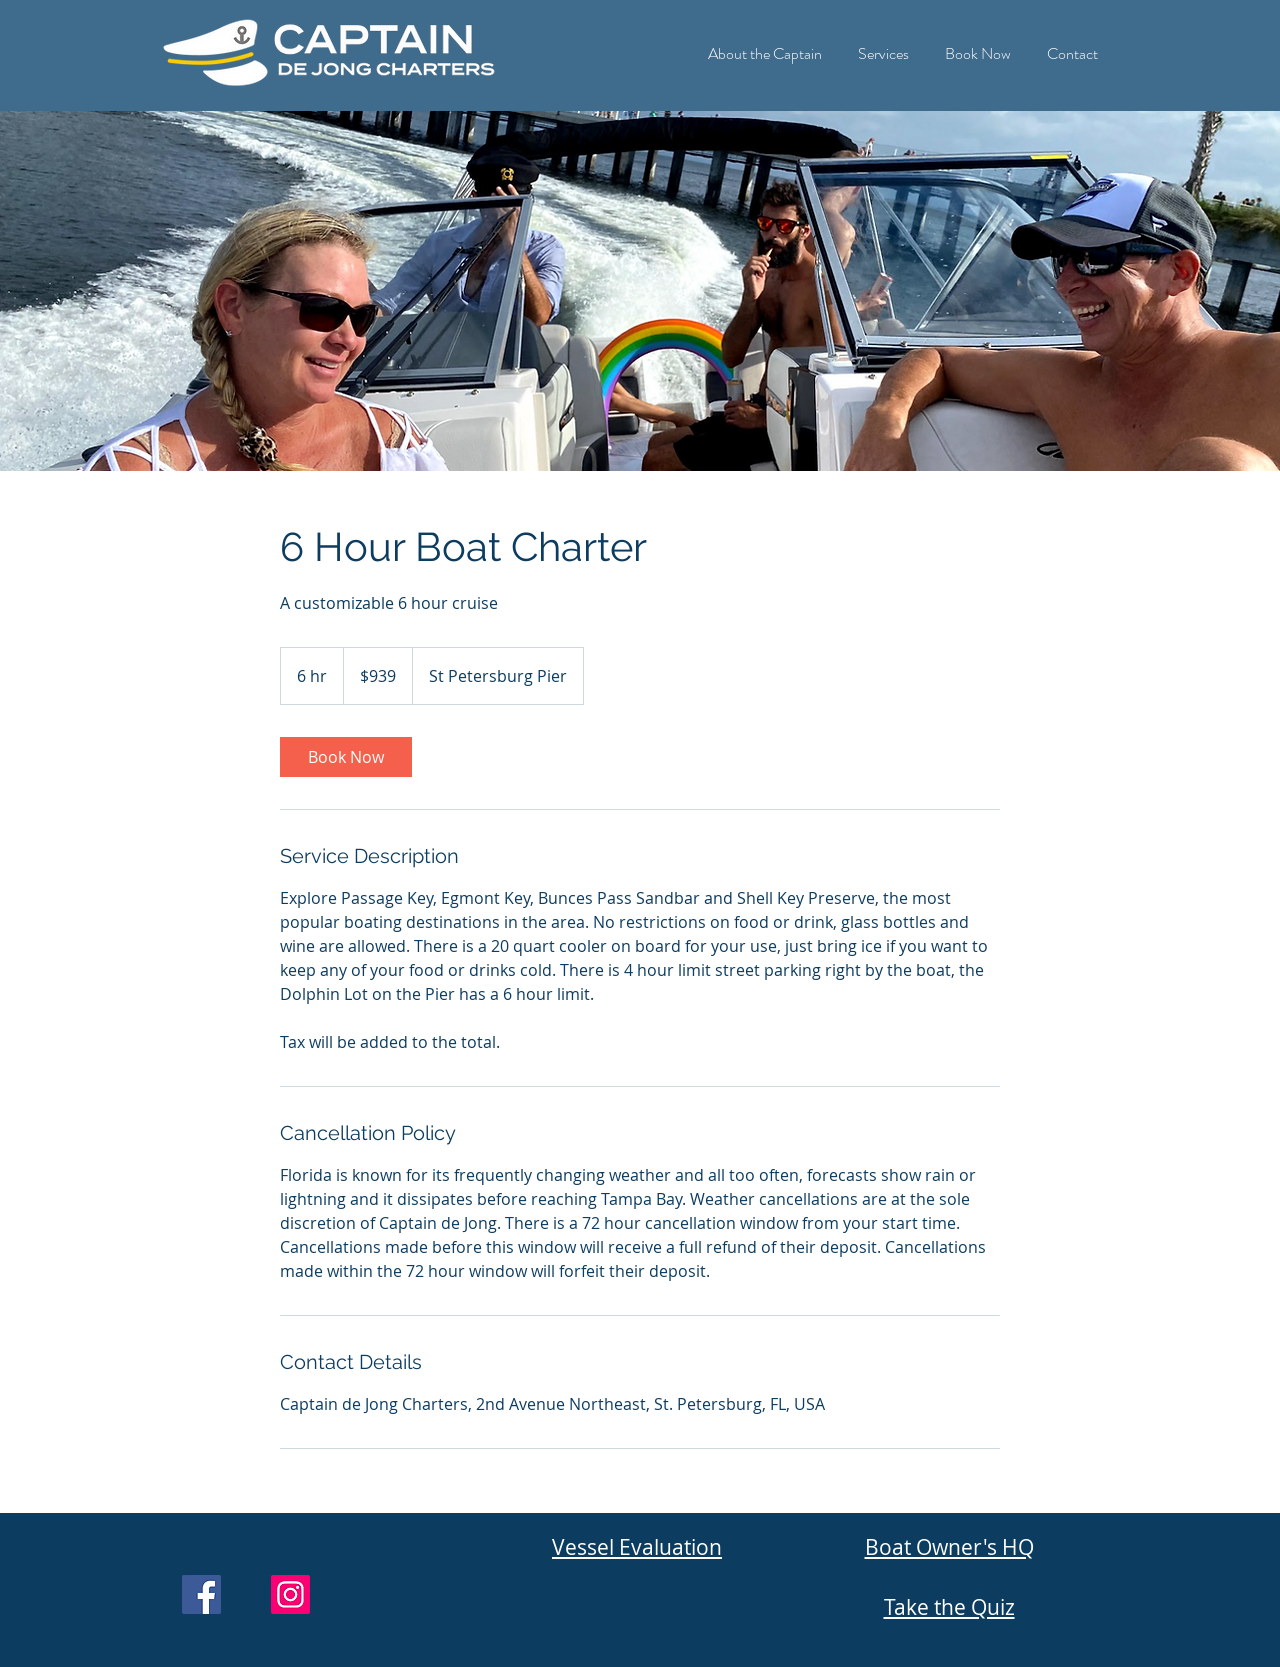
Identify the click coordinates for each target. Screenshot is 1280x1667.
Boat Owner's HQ (949, 1547)
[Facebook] (201, 1594)
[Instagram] (290, 1594)
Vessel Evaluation (637, 1547)
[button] (765, 44)
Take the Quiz (949, 1607)
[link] (346, 757)
